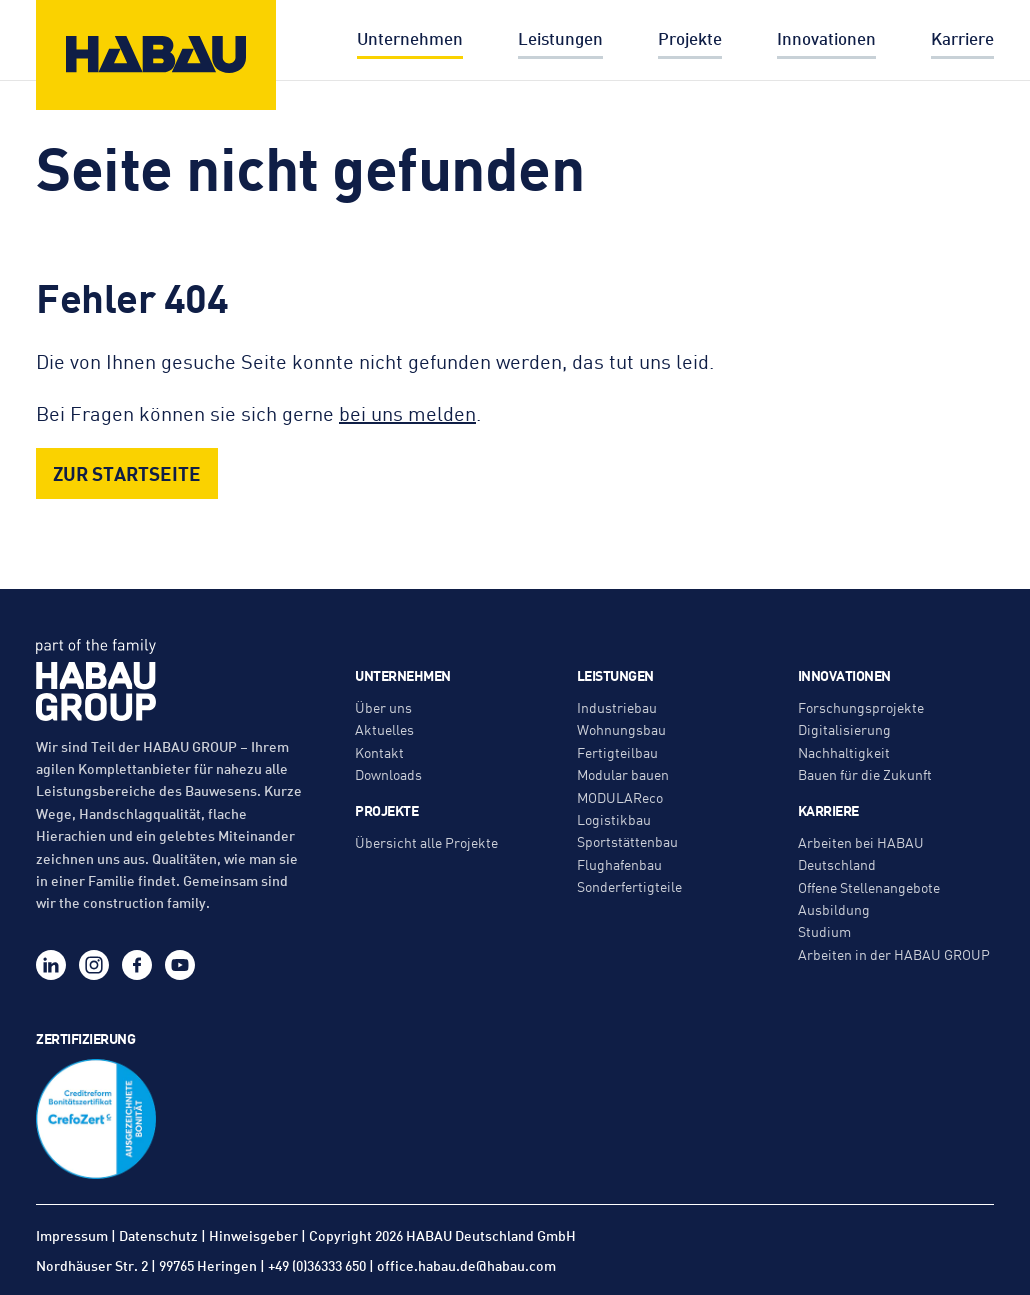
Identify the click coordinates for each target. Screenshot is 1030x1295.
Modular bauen (623, 774)
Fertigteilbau (617, 752)
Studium (824, 931)
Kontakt (379, 752)
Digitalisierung (844, 729)
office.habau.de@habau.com (466, 1265)
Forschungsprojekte (861, 707)
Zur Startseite (127, 472)
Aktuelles (384, 729)
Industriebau (617, 707)
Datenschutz (158, 1235)
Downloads (388, 774)
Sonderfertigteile (629, 886)
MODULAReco (620, 797)
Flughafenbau (619, 864)
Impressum (72, 1235)
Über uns (383, 707)
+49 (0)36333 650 (317, 1265)
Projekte (690, 38)
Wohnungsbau (621, 729)
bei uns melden (407, 412)
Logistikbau (614, 819)
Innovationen (826, 38)
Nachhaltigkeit (844, 752)
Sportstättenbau (627, 841)
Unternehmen (410, 38)
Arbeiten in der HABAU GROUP (894, 954)
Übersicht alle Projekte (426, 842)
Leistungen (560, 38)
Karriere (962, 38)
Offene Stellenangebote (869, 887)
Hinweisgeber (253, 1235)
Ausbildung (834, 909)
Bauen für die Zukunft (865, 774)
